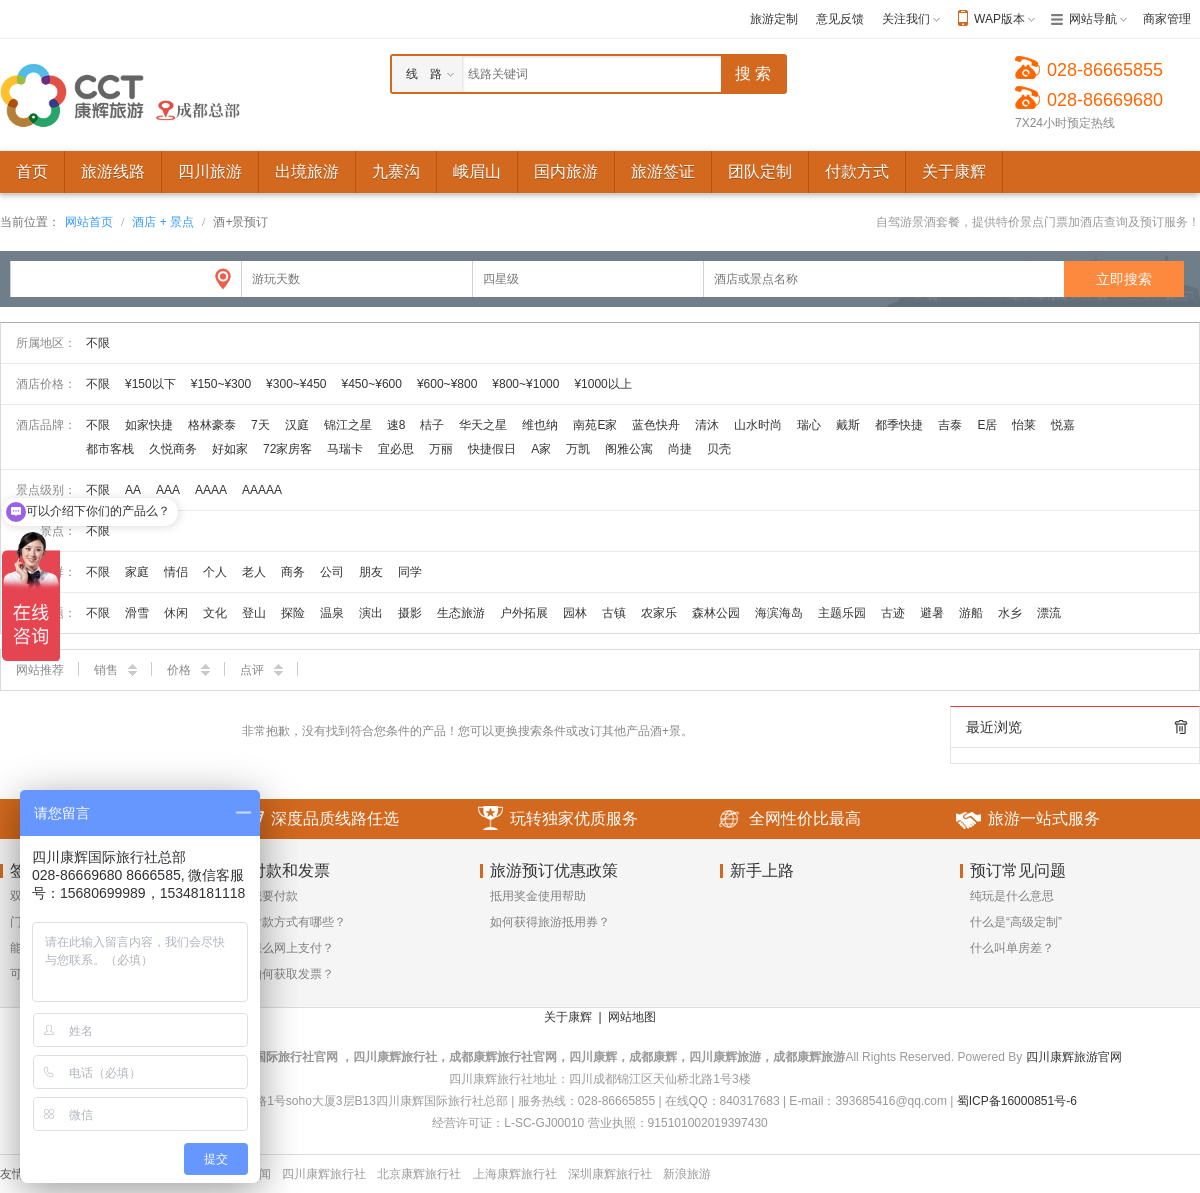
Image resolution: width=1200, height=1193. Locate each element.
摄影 (410, 613)
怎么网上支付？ (292, 948)
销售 (115, 670)
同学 (410, 572)
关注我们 (906, 19)
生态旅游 (461, 613)
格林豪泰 (212, 425)
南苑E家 (595, 425)
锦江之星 (348, 425)
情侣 (176, 572)
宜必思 (396, 449)
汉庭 (297, 425)
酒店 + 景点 (163, 222)
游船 (971, 613)
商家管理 (1167, 19)
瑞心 (809, 425)
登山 (254, 613)
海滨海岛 (779, 613)
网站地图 (632, 1017)
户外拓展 (524, 613)
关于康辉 (568, 1017)
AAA (168, 490)
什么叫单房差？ (1012, 948)
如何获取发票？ (292, 974)
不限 (98, 343)
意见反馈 (840, 19)
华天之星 (483, 425)
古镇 (614, 613)
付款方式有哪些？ (298, 922)
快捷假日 (492, 449)
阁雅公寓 (629, 449)
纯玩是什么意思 (1012, 896)
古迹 (893, 613)
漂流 (1049, 613)
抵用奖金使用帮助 (538, 896)
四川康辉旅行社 (324, 1174)
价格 (188, 670)
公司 (332, 572)
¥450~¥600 (372, 384)
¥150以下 (150, 384)
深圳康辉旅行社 (610, 1174)
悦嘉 (1063, 425)
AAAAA (262, 490)
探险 (293, 613)
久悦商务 (173, 449)
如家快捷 (149, 425)
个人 (215, 572)
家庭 (137, 572)
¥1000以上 (602, 384)
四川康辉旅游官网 (1074, 1057)
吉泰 (950, 425)
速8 (396, 425)
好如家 (230, 449)
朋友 (371, 572)
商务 (293, 572)
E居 (987, 425)
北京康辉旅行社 (419, 1174)
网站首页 (89, 222)
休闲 (176, 613)
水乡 (1010, 613)
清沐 (707, 425)
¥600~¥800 (447, 384)
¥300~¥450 (296, 384)
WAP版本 (999, 19)
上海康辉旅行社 (515, 1174)
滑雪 (137, 613)
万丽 (441, 449)
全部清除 (1181, 727)
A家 (541, 449)
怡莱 (1024, 425)
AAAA (211, 490)
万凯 (578, 449)
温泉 (332, 613)
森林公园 (716, 613)
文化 (215, 613)
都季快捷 (899, 425)
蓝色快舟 (656, 425)
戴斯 (848, 425)
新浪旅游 (687, 1174)
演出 (371, 613)
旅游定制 (774, 19)
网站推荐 (40, 670)
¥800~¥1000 (525, 384)
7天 (260, 425)
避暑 (932, 613)
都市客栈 (110, 449)
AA (133, 490)
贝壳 (719, 449)
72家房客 (287, 449)
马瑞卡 (345, 449)
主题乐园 (842, 613)
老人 (254, 572)
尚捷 (680, 449)
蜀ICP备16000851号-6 (1017, 1101)
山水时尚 (758, 425)
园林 (575, 613)
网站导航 (1093, 19)
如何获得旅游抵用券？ (550, 922)
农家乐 (659, 613)
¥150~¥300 (221, 384)
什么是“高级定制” (1016, 922)
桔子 (432, 425)
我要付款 (274, 896)
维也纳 (540, 425)
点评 (261, 670)
